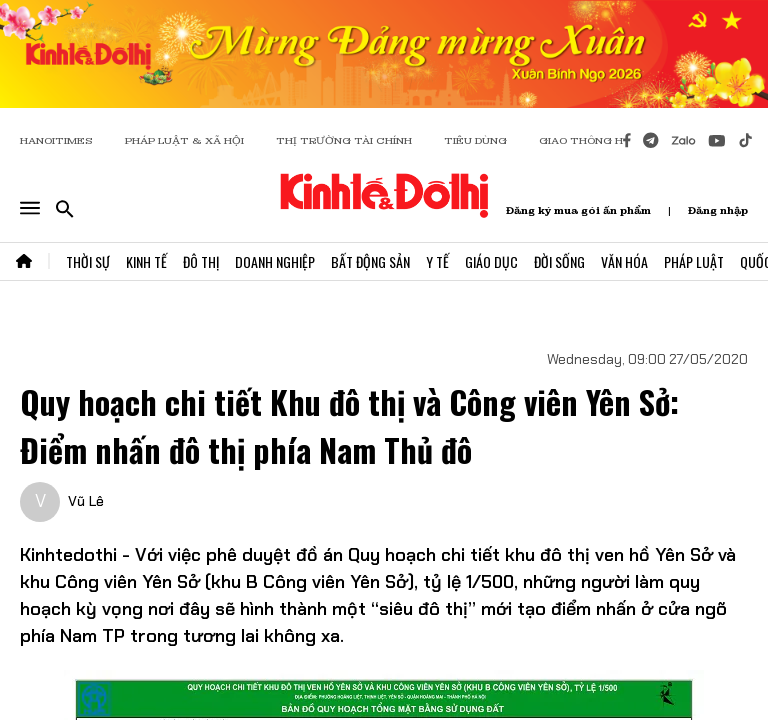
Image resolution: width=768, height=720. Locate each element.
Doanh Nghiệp (275, 261)
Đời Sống (559, 261)
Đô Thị (201, 261)
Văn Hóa (624, 261)
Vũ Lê (86, 501)
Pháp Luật (694, 261)
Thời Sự (88, 261)
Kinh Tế (146, 261)
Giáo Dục (491, 261)
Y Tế (437, 261)
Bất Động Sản (370, 261)
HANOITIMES (56, 140)
